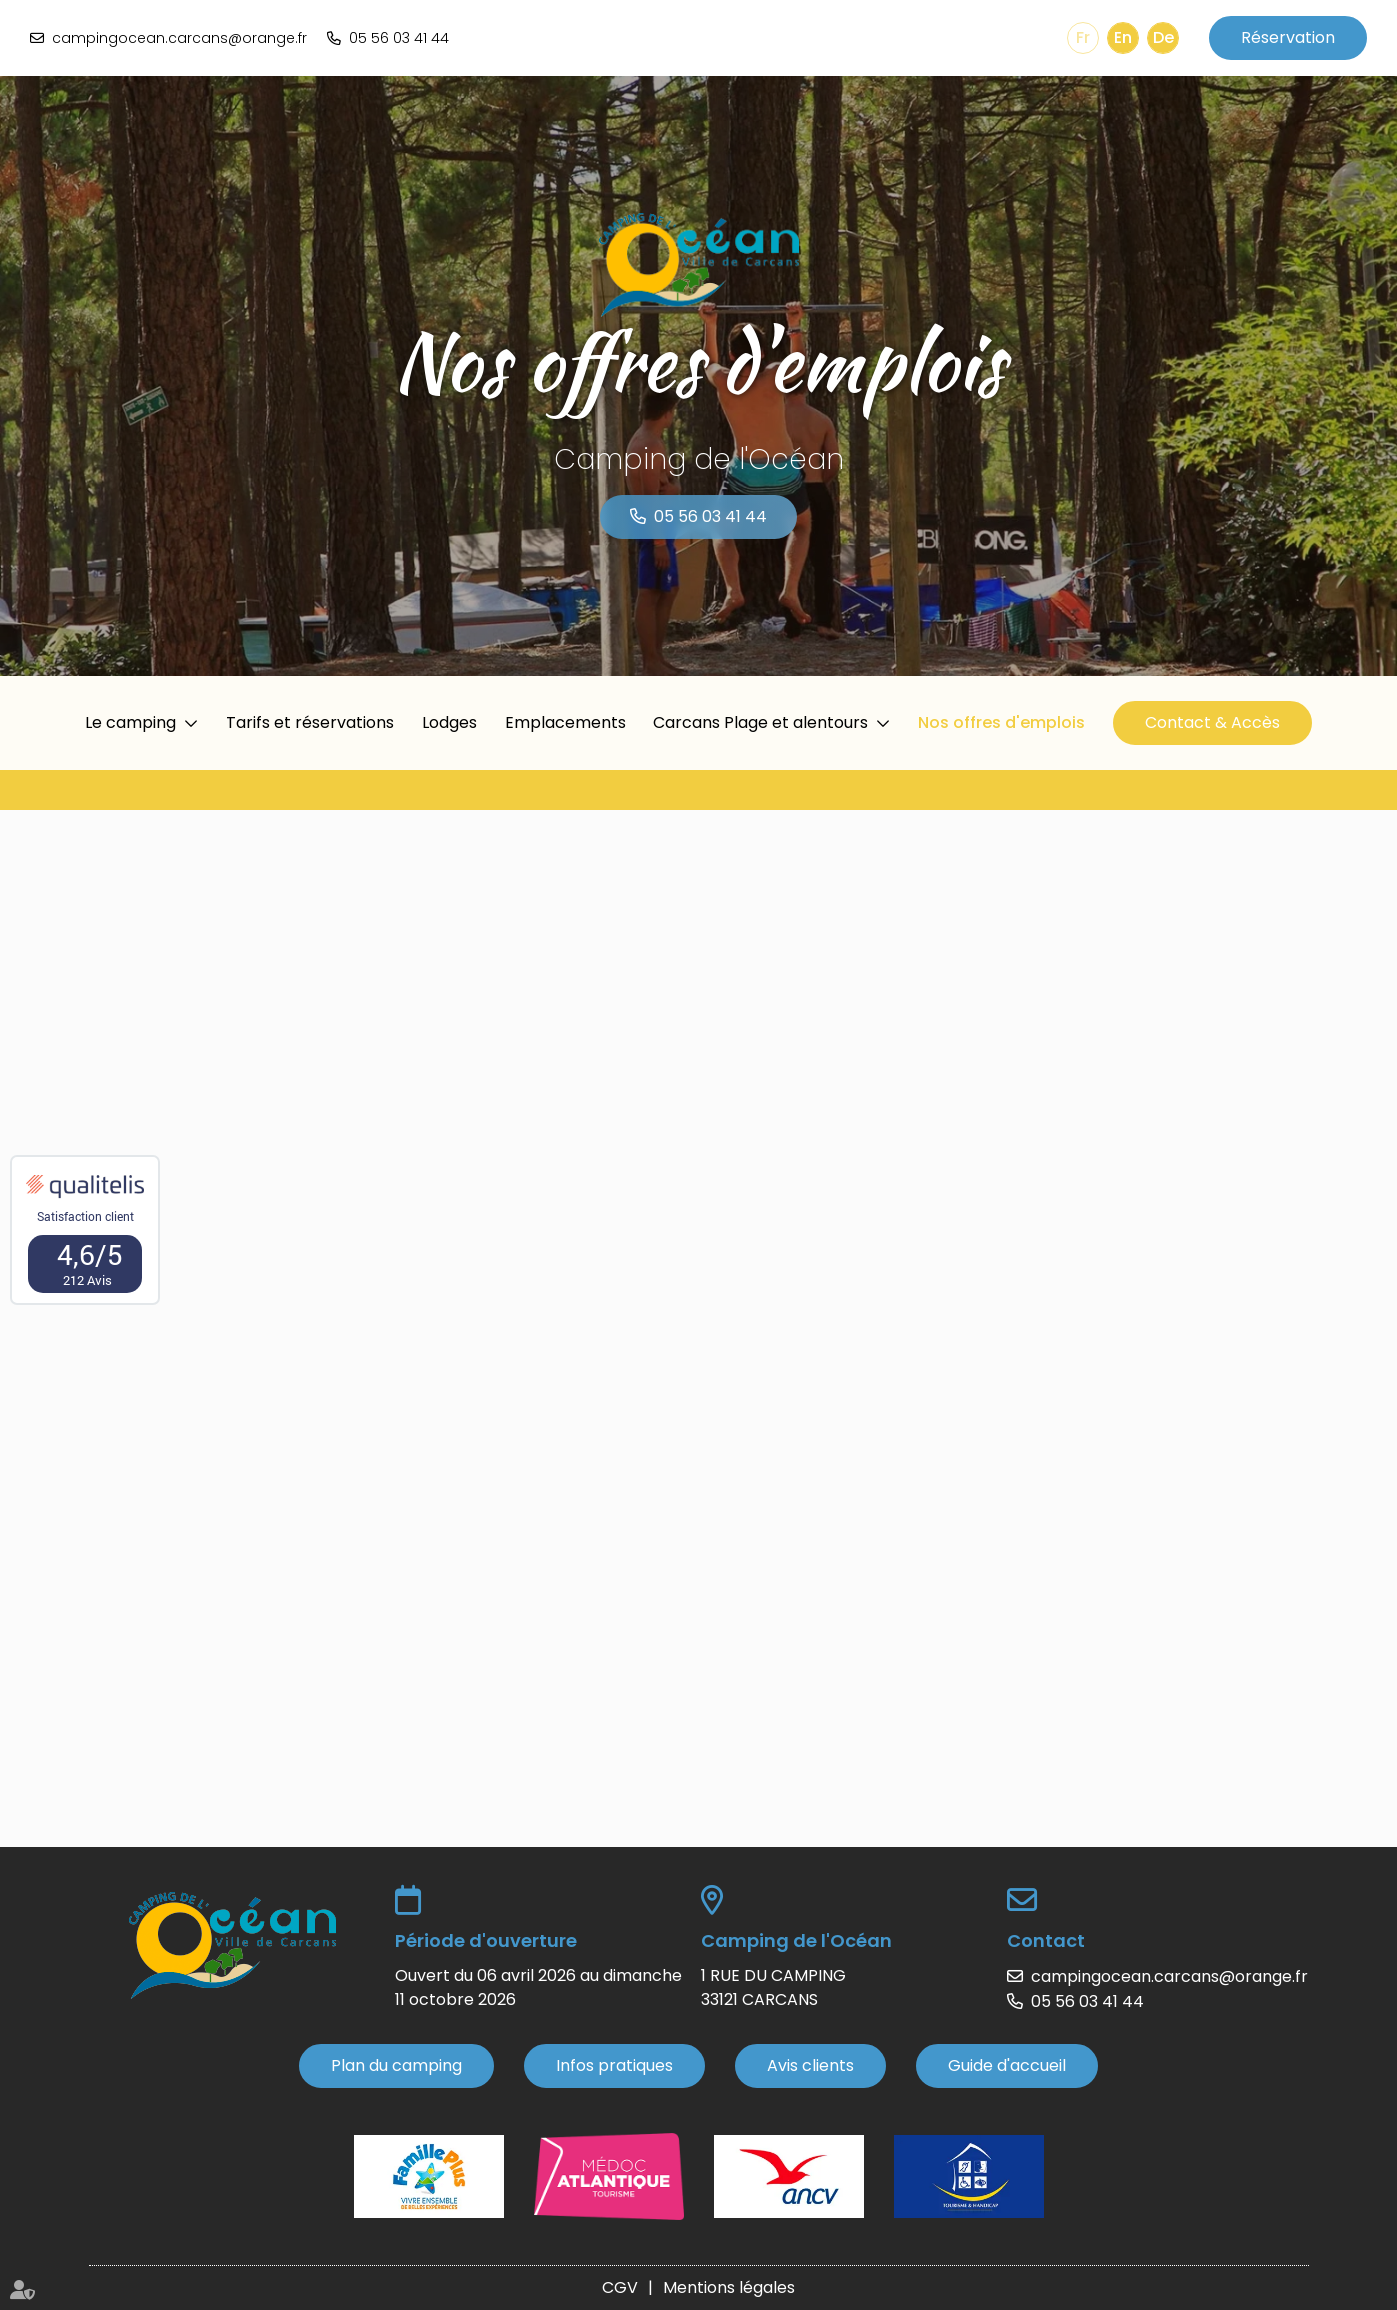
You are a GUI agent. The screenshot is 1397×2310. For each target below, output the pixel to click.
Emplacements (565, 722)
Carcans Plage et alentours (760, 722)
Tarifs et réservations (310, 722)
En (1123, 37)
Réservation (1288, 37)
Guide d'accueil (1007, 2065)
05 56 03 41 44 (399, 38)
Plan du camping (396, 2065)
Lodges (449, 722)
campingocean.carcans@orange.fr (179, 38)
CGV (620, 2287)
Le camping (130, 722)
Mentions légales (729, 2287)
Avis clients (810, 2065)
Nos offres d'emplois (1001, 722)
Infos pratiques (614, 2065)
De (1163, 37)
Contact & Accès (1212, 722)
